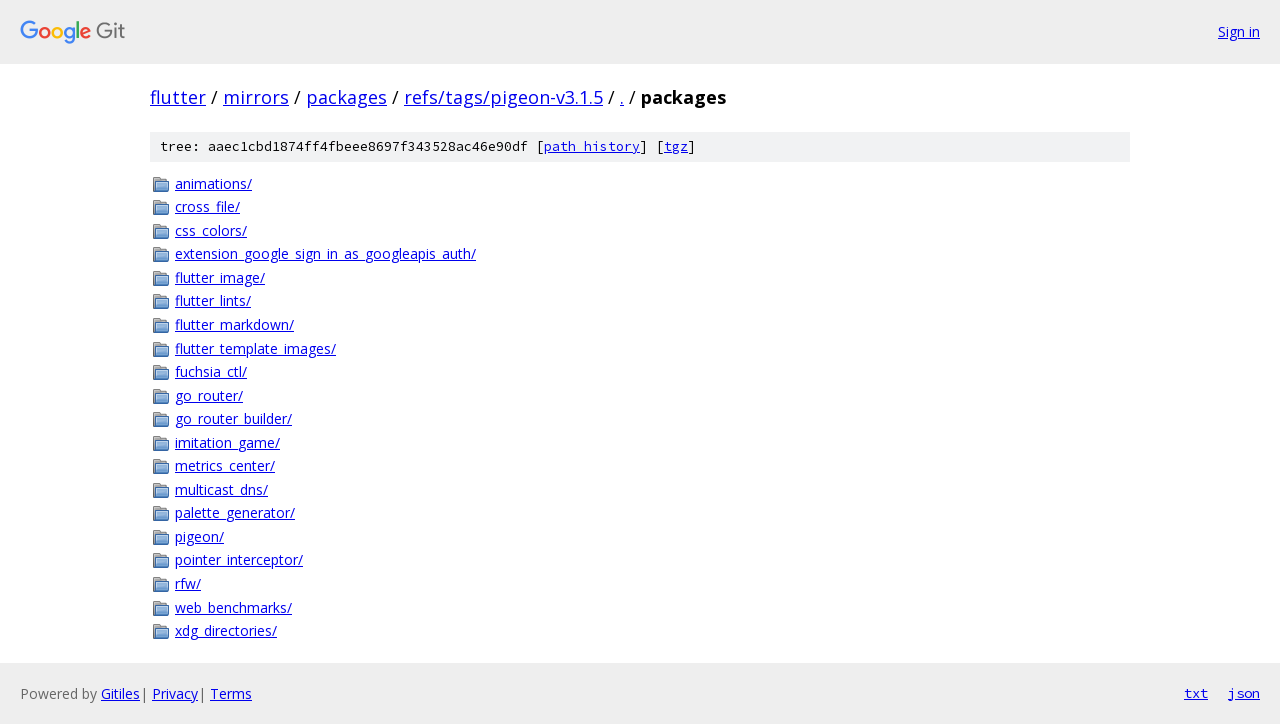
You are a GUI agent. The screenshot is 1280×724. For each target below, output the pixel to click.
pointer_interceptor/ (239, 559)
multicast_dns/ (221, 489)
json (1244, 693)
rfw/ (188, 583)
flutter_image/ (220, 277)
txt (1196, 693)
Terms (231, 693)
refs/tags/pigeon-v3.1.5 (503, 97)
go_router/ (209, 395)
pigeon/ (199, 536)
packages (346, 97)
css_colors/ (211, 230)
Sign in (1239, 31)
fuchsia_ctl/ (211, 371)
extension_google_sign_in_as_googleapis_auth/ (325, 253)
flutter (178, 97)
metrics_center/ (225, 465)
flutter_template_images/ (255, 348)
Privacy (175, 693)
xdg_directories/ (226, 630)
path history (592, 146)
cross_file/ (207, 206)
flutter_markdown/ (234, 324)
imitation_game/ (227, 442)
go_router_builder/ (233, 418)
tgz (676, 146)
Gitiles (120, 693)
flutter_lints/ (213, 300)
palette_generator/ (235, 512)
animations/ (213, 183)
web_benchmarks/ (233, 607)
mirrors (256, 97)
